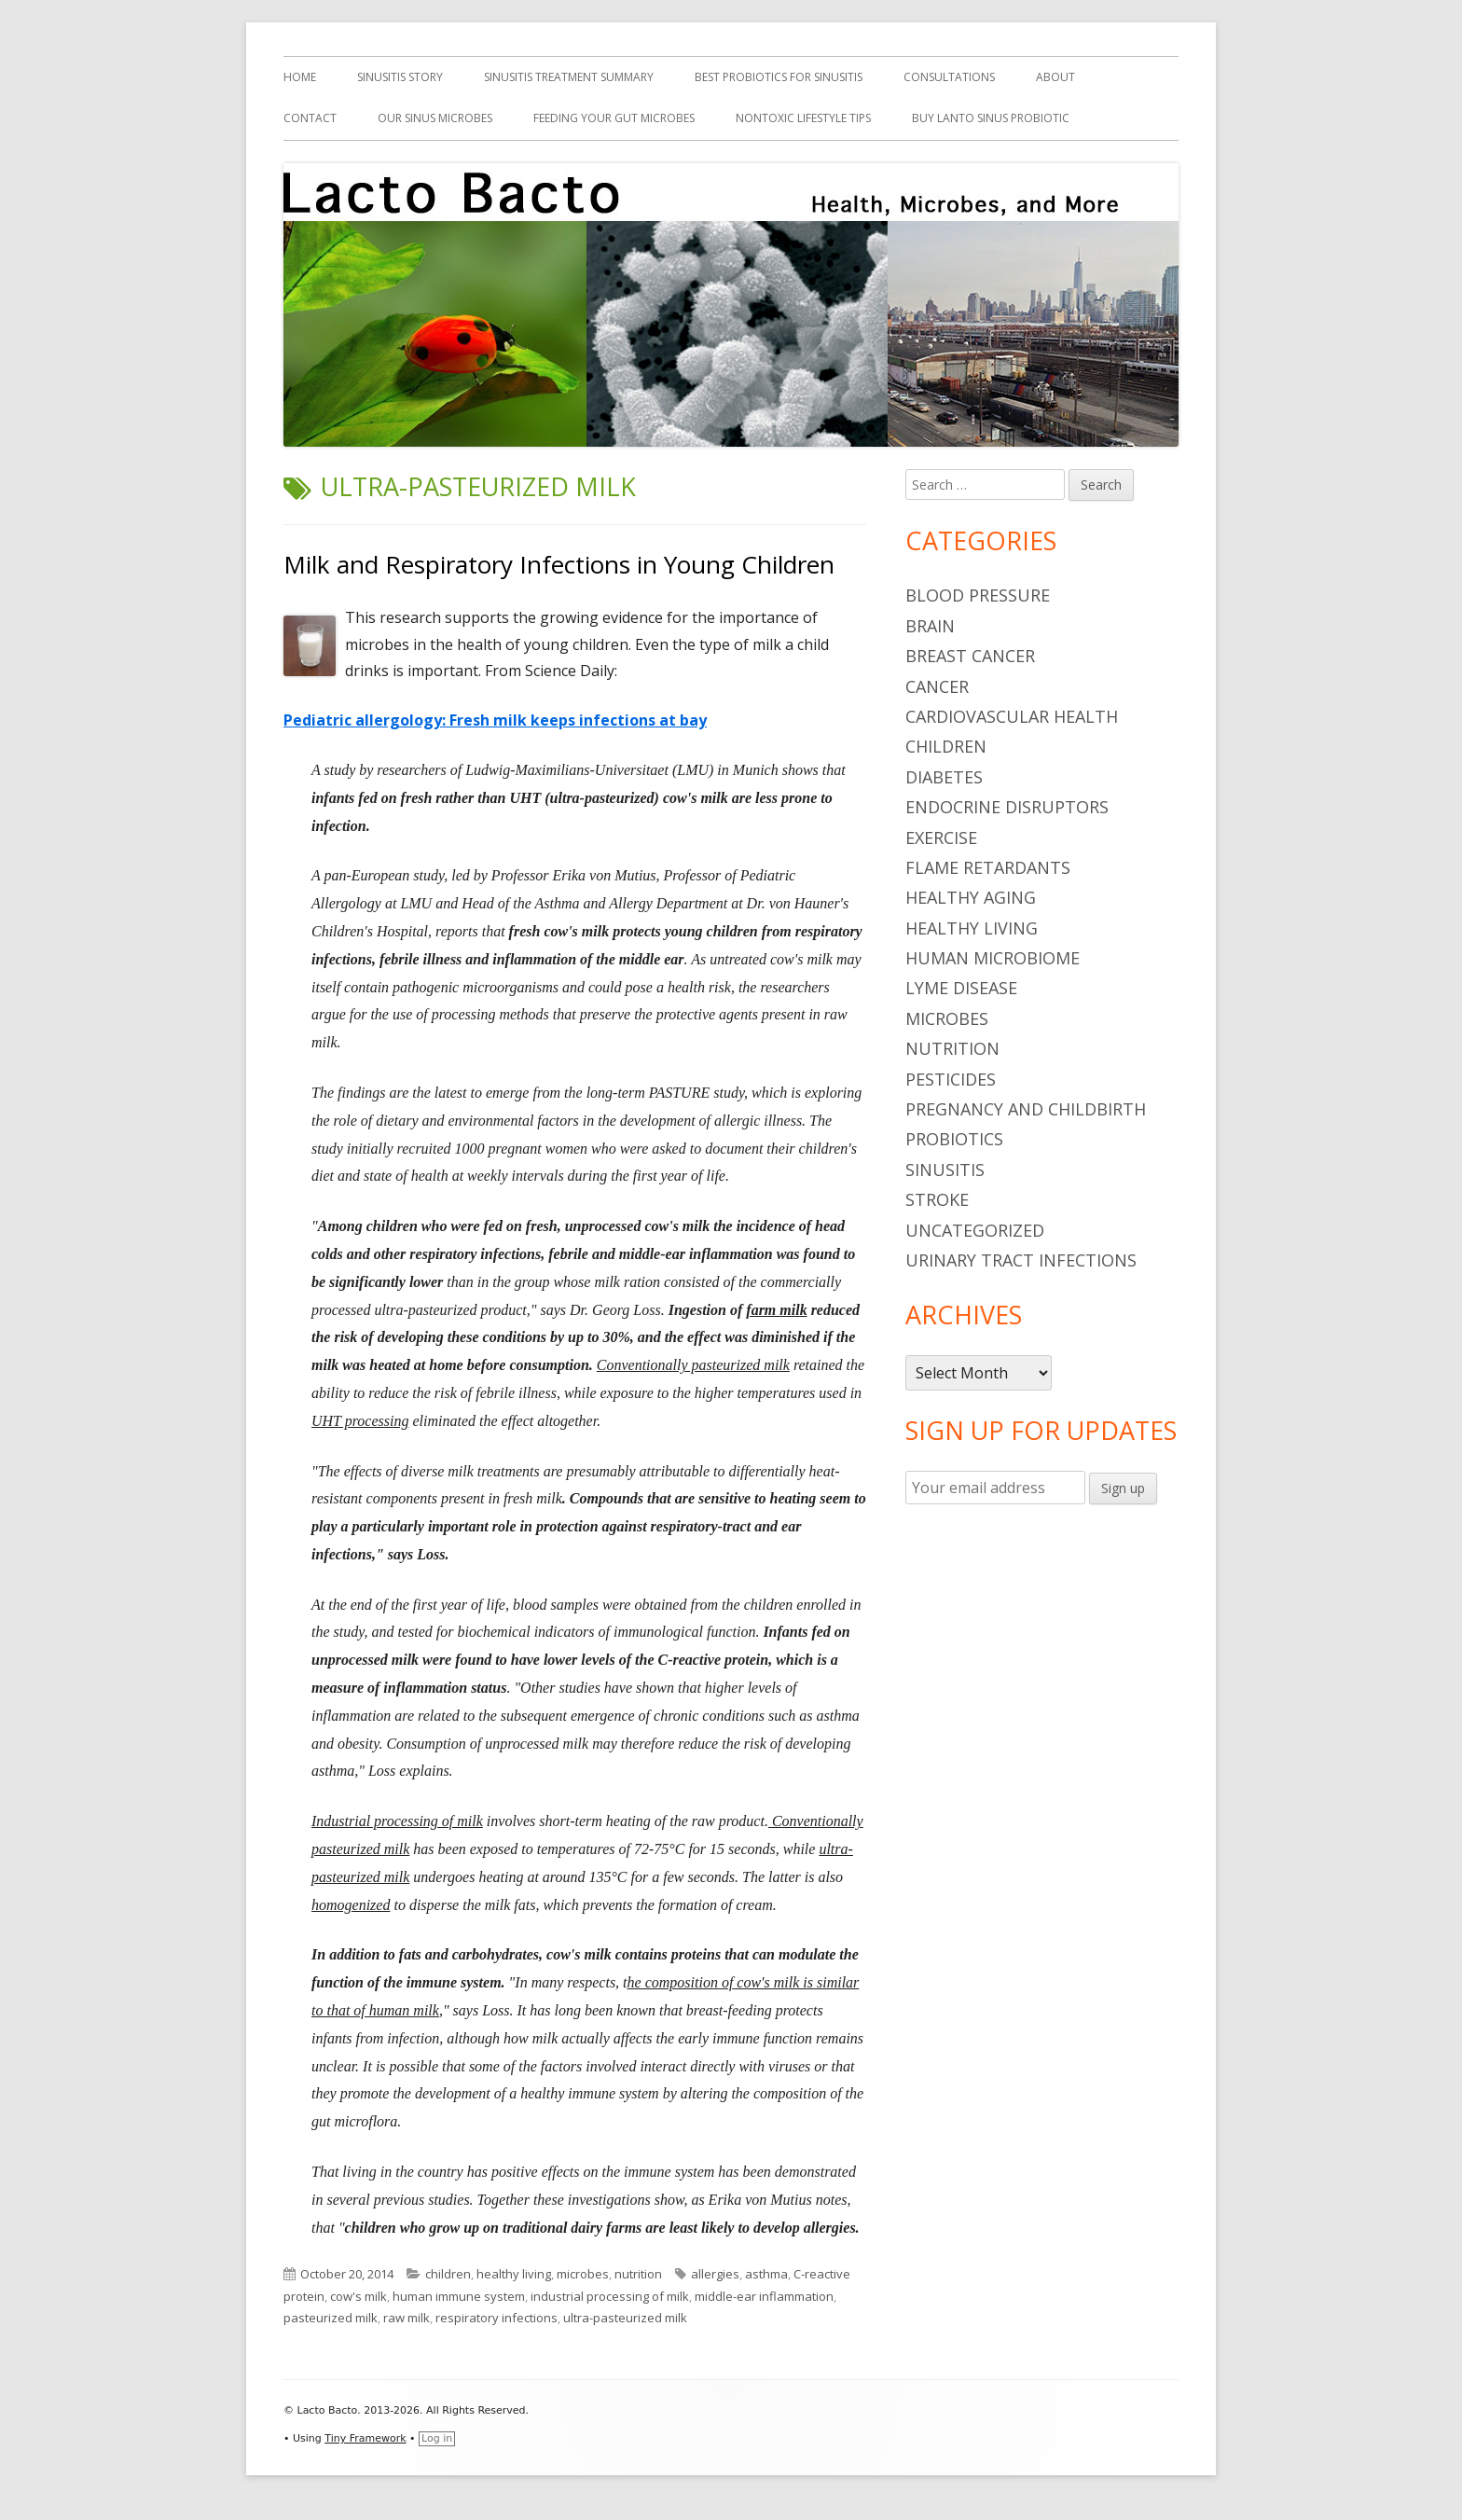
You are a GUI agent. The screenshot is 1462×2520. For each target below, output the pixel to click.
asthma (766, 2273)
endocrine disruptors (1007, 807)
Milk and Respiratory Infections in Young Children (558, 564)
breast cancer (970, 655)
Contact (310, 118)
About (1055, 77)
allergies (715, 2273)
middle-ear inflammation (764, 2296)
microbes (583, 2273)
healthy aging (970, 897)
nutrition (638, 2273)
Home (299, 77)
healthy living (513, 2273)
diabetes (944, 777)
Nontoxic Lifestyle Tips (803, 118)
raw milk (406, 2317)
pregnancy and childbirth (1025, 1109)
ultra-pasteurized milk (625, 2317)
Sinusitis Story (400, 77)
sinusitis (945, 1169)
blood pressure (977, 595)
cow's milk (358, 2296)
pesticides (950, 1079)
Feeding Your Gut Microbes (614, 118)
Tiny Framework (365, 2438)
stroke (937, 1199)
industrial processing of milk (610, 2296)
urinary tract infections (1021, 1260)
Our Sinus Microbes (435, 118)
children (448, 2273)
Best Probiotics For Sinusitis (778, 77)
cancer (937, 686)
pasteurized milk (330, 2317)
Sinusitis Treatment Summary (569, 77)
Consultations (949, 77)
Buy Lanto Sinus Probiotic (990, 118)
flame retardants (987, 867)
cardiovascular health (1011, 716)
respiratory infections (496, 2317)
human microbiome (992, 958)
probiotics (954, 1139)
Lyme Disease (961, 987)
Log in (436, 2438)
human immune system (459, 2296)
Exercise (941, 837)
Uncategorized (974, 1230)
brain (930, 626)
